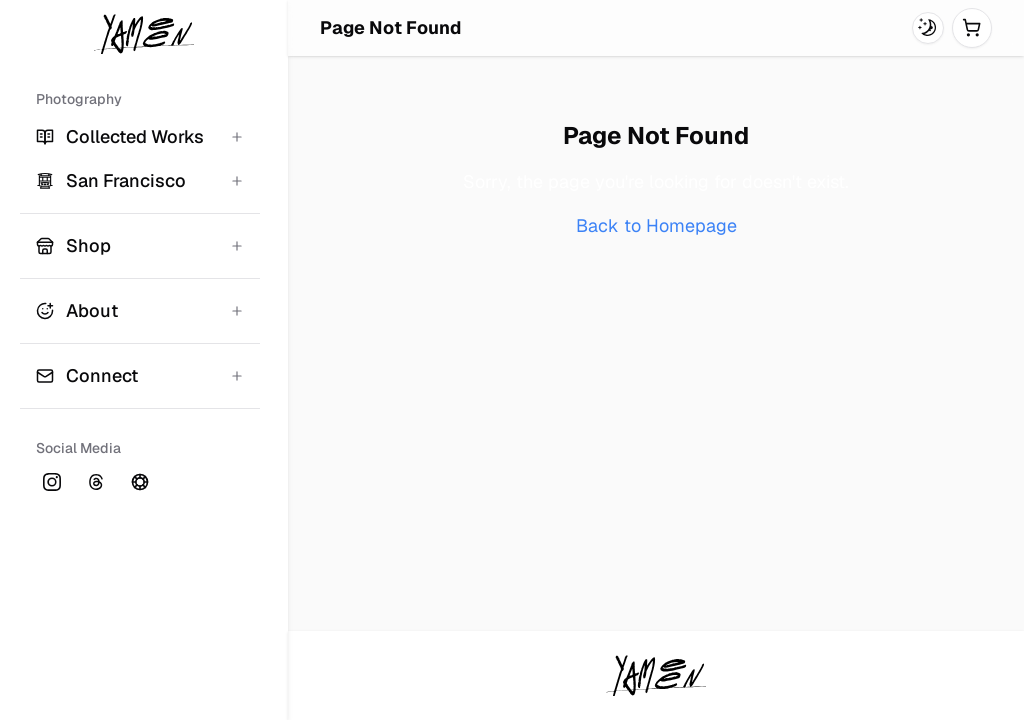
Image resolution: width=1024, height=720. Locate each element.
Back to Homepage (656, 225)
